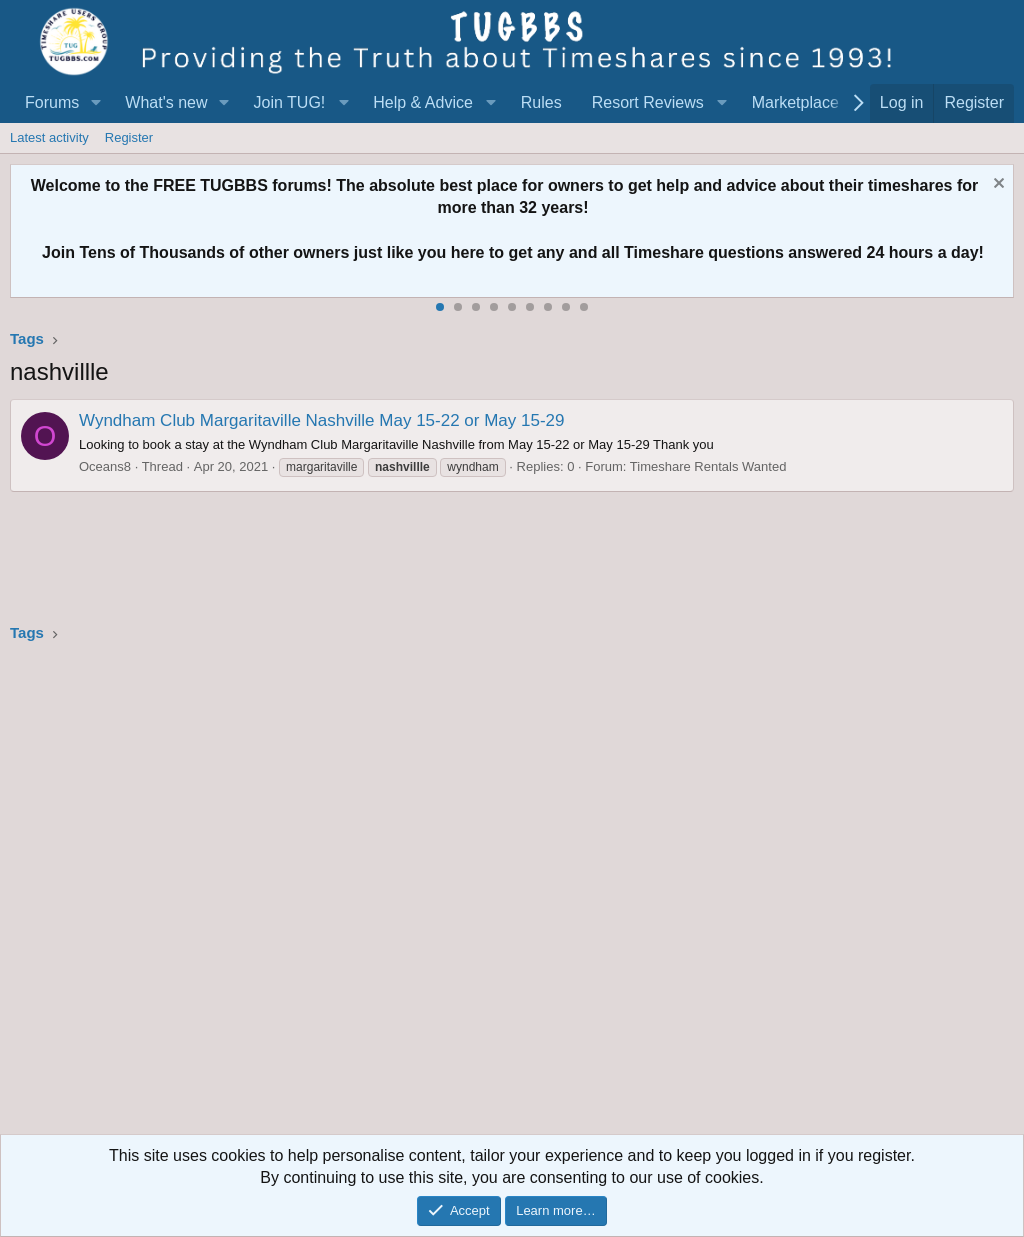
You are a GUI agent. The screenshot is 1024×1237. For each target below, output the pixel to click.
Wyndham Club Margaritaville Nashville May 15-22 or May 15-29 (322, 420)
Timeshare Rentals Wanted (708, 466)
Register (129, 137)
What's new (166, 102)
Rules (541, 102)
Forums (52, 102)
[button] (95, 103)
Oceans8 (105, 466)
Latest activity (49, 137)
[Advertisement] (512, 895)
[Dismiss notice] (996, 185)
